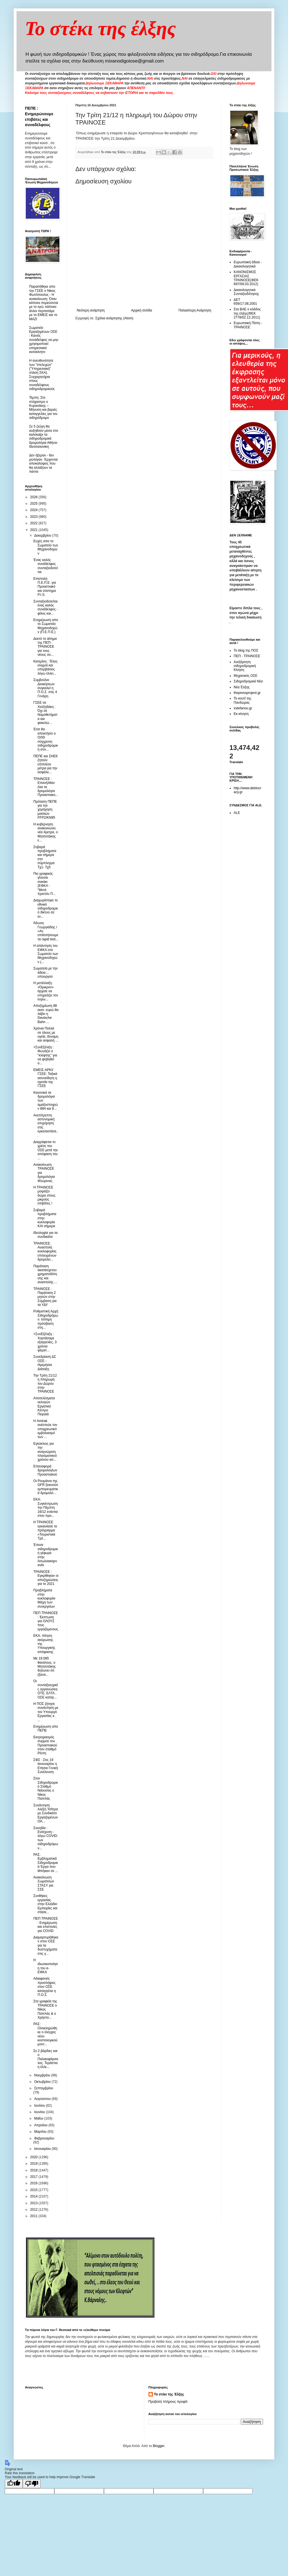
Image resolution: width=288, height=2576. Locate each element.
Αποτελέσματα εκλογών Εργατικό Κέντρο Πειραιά (44, 1406)
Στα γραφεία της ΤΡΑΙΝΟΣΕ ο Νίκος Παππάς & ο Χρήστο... (45, 2009)
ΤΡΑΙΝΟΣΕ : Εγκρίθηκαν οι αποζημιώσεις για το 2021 (45, 1578)
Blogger (158, 2446)
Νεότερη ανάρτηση (90, 310)
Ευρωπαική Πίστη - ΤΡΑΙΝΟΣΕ (248, 325)
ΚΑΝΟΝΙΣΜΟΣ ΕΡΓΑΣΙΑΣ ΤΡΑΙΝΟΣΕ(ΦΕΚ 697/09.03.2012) (246, 278)
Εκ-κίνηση (241, 714)
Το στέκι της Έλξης (169, 2394)
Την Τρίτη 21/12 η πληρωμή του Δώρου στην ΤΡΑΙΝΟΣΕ (45, 1384)
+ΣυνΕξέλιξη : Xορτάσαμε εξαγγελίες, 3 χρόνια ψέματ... (45, 1342)
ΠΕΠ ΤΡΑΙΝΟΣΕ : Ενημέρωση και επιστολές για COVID (45, 1925)
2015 (34, 2190)
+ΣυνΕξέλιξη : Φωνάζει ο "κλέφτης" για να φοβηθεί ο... (45, 1055)
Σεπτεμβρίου (43, 2088)
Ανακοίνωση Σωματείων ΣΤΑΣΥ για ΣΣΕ (43, 1883)
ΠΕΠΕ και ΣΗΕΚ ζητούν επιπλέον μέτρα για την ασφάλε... (45, 764)
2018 (34, 2170)
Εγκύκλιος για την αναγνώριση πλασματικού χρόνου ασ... (45, 1452)
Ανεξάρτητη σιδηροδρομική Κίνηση (245, 666)
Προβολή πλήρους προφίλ (168, 2402)
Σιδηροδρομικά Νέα (248, 681)
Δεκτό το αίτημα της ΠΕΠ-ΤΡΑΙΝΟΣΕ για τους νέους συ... (45, 647)
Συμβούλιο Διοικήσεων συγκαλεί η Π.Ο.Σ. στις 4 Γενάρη (45, 688)
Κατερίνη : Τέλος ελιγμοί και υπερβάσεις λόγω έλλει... (45, 667)
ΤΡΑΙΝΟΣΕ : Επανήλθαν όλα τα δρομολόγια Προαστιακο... (45, 787)
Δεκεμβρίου (43, 535)
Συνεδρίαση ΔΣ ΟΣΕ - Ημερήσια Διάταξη (44, 1363)
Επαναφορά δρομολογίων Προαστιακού (45, 1470)
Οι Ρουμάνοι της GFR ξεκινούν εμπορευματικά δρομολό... (45, 1487)
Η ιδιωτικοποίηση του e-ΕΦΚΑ (45, 1966)
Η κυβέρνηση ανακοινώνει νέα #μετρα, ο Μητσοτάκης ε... (45, 832)
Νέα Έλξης (242, 687)
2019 (34, 2164)
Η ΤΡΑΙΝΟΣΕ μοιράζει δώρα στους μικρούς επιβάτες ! (44, 1195)
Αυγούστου (43, 2099)
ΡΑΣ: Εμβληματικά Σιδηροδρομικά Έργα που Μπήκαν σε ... (45, 1863)
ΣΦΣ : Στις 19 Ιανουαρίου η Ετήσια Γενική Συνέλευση (45, 1766)
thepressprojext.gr (247, 693)
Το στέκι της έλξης (100, 28)
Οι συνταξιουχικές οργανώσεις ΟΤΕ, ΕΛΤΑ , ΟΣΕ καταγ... (45, 1689)
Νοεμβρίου (42, 2075)
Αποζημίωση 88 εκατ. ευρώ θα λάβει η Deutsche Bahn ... (46, 1014)
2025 (34, 503)
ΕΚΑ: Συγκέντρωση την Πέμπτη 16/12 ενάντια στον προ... (45, 1507)
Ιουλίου (40, 2106)
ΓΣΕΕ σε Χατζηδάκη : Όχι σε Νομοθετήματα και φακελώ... (45, 713)
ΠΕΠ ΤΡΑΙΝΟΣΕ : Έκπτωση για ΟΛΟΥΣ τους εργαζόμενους (45, 1621)
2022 (34, 523)
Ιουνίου (40, 2112)
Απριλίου (41, 2125)
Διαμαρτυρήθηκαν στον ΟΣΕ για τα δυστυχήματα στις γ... (45, 1945)
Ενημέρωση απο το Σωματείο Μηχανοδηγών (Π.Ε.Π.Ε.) (45, 626)
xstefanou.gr (243, 708)
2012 (34, 2210)
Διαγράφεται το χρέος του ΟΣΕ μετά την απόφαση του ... (45, 1150)
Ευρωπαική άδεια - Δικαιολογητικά (248, 264)
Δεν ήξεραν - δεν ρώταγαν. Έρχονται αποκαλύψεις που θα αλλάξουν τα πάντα (43, 463)
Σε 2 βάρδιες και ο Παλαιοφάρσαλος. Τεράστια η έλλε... (45, 2059)
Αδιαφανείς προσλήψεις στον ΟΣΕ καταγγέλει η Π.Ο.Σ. (44, 1987)
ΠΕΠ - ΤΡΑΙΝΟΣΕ (247, 656)
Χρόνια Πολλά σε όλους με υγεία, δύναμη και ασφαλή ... (45, 1034)
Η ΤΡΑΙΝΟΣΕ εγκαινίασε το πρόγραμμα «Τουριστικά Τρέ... (45, 1530)
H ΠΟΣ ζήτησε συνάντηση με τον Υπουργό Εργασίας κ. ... (45, 1712)
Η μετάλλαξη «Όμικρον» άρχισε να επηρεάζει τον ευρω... (45, 991)
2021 (34, 530)
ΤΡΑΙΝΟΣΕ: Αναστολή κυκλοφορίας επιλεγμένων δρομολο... (45, 1251)
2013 (34, 2203)
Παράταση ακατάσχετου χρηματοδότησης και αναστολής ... (45, 1274)
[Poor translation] (32, 2483)
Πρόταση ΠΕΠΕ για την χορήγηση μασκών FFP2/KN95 (45, 810)
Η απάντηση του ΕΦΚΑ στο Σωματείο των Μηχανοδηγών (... (45, 954)
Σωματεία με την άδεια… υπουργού (45, 972)
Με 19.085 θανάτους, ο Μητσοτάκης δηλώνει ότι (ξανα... (44, 1666)
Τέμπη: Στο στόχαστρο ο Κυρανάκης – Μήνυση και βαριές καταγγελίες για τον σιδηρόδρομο (43, 408)
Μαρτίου (41, 2132)
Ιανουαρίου (43, 2149)
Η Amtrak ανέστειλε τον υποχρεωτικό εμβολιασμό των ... (45, 1429)
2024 (34, 510)
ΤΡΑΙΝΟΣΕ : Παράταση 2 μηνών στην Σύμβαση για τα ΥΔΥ (45, 1297)
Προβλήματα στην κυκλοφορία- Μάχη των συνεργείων (44, 1598)
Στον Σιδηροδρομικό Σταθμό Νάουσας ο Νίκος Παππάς (45, 1788)
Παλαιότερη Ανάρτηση (194, 310)
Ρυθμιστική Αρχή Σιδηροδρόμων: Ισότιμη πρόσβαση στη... (45, 1319)
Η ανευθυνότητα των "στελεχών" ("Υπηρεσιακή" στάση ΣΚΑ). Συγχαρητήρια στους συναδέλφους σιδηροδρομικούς (42, 375)
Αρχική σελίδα (141, 310)
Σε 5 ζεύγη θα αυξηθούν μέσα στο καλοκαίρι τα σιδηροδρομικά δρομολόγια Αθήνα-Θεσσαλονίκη (43, 436)
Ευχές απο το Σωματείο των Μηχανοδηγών (45, 547)
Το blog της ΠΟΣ (246, 650)
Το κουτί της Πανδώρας (242, 700)
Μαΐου (39, 2118)
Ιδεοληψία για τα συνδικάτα (45, 1235)
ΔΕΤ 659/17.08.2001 (245, 302)
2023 (34, 517)
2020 (34, 2157)
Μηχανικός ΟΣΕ (245, 676)
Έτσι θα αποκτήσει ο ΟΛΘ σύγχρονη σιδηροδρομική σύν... (45, 739)
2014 (34, 2196)
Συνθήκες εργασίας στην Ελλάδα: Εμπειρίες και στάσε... (45, 1904)
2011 (34, 2216)
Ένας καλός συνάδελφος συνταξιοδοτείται (45, 566)
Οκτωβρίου (43, 2082)
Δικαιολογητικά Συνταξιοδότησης (246, 292)
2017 (34, 2177)
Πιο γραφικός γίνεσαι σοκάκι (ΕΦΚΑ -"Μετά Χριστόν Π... (44, 884)
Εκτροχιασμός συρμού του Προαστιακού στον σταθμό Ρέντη (45, 1745)
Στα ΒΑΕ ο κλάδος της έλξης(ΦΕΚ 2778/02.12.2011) (247, 313)
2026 (34, 497)
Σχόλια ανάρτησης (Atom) (114, 318)
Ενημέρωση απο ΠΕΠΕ (45, 1728)
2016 (34, 2183)
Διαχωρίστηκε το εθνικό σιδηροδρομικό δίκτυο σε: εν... (45, 908)
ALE (237, 813)
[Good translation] (14, 2483)
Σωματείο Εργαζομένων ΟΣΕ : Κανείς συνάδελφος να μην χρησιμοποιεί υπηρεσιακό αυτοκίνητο (43, 340)
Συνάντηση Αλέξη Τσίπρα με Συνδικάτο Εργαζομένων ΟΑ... (45, 1813)
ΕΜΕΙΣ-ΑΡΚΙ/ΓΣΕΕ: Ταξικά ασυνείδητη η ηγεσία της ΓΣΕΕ (45, 1078)
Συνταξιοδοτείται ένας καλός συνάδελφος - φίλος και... (45, 607)
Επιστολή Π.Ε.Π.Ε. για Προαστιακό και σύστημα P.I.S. (44, 587)
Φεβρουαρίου (44, 2138)
